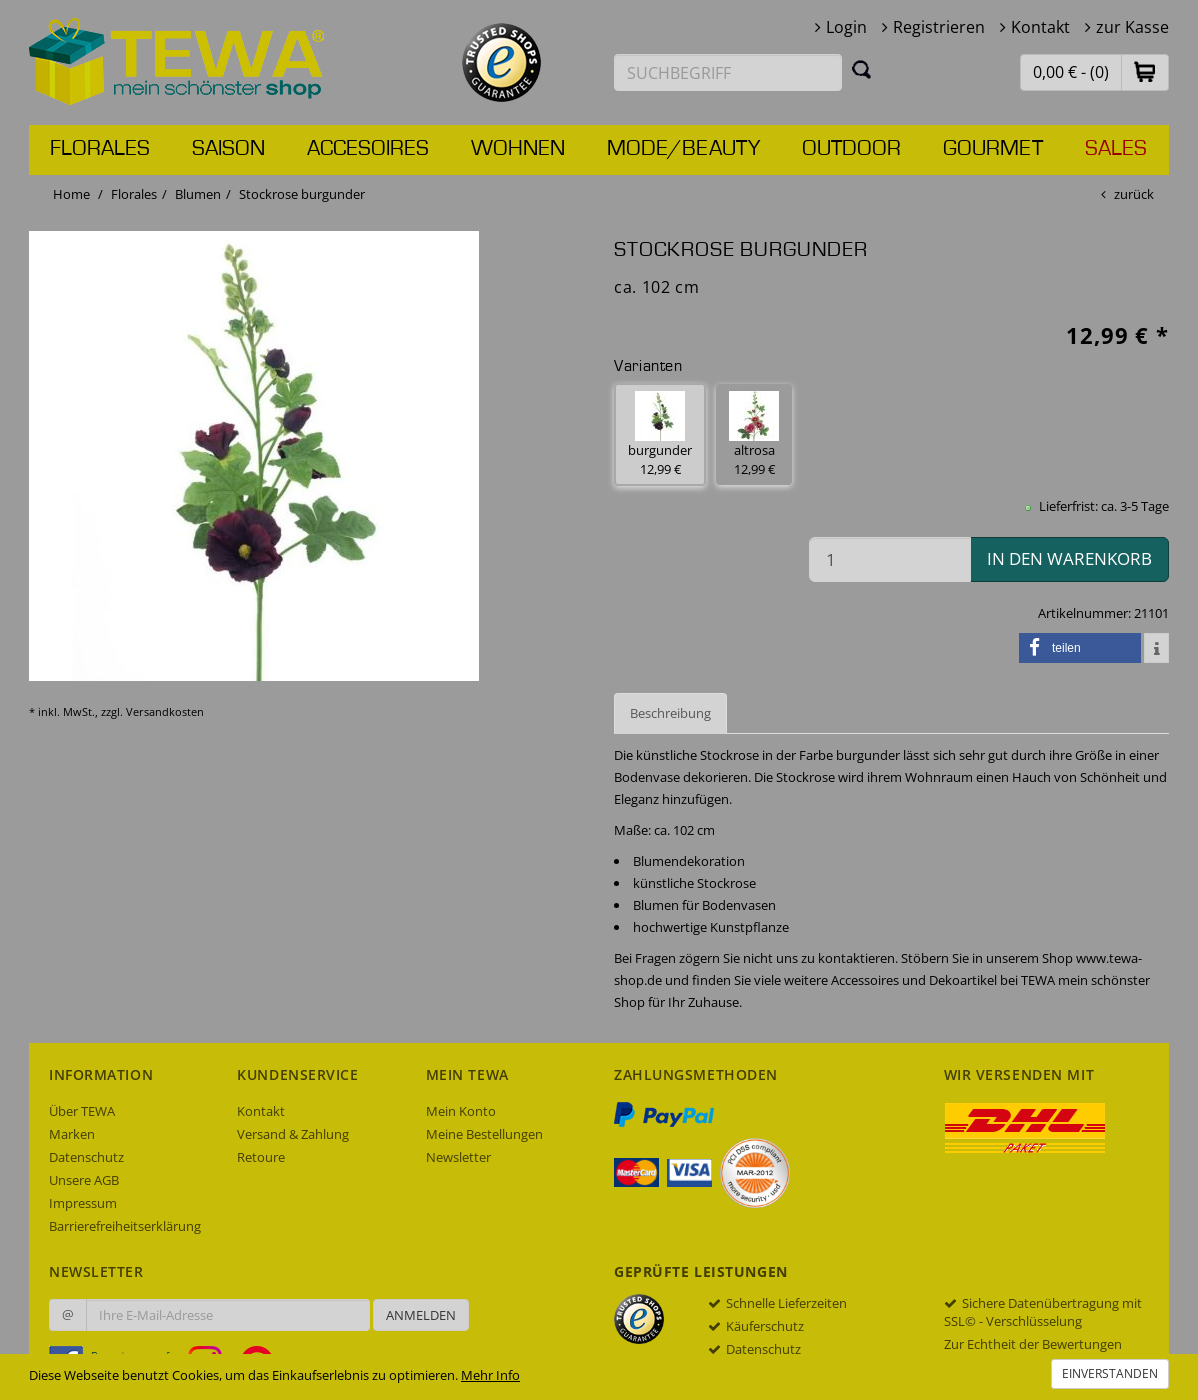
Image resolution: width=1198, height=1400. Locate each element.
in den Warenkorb (1069, 558)
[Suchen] (862, 69)
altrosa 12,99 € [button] (754, 434)
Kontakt (1040, 27)
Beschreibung (670, 713)
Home (71, 194)
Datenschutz (86, 1157)
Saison (228, 149)
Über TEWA (82, 1111)
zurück (1134, 194)
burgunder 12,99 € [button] (660, 434)
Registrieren (939, 27)
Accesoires (368, 149)
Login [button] (846, 27)
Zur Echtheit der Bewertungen (1033, 1344)
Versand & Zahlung (293, 1134)
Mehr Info (490, 1375)
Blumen (198, 194)
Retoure (261, 1157)
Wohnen (518, 149)
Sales (1116, 149)
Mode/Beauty (683, 149)
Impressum (83, 1203)
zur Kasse (1132, 27)
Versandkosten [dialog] (165, 711)
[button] (1145, 71)
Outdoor (851, 149)
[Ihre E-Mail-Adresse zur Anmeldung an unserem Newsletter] (228, 1315)
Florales (100, 149)
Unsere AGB (84, 1180)
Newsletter (458, 1157)
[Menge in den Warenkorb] (890, 559)
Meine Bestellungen (484, 1134)
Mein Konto (461, 1111)
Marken (72, 1134)
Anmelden (421, 1315)
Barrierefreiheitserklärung (125, 1226)
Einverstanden (1110, 1373)
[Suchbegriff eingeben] (728, 72)
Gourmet (993, 149)
